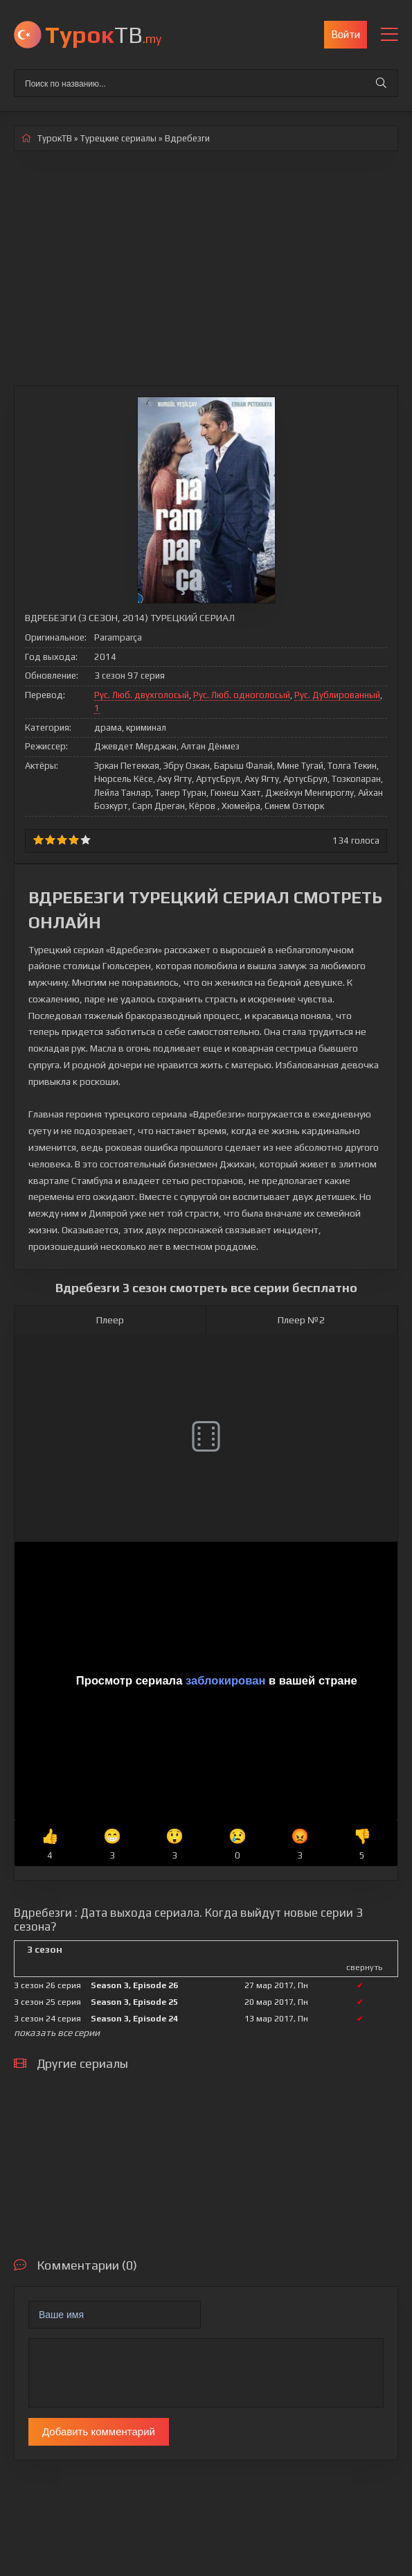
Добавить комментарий (98, 2431)
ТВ (103, 34)
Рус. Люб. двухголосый (141, 695)
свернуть (364, 1967)
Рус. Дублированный (337, 695)
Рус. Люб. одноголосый (241, 695)
